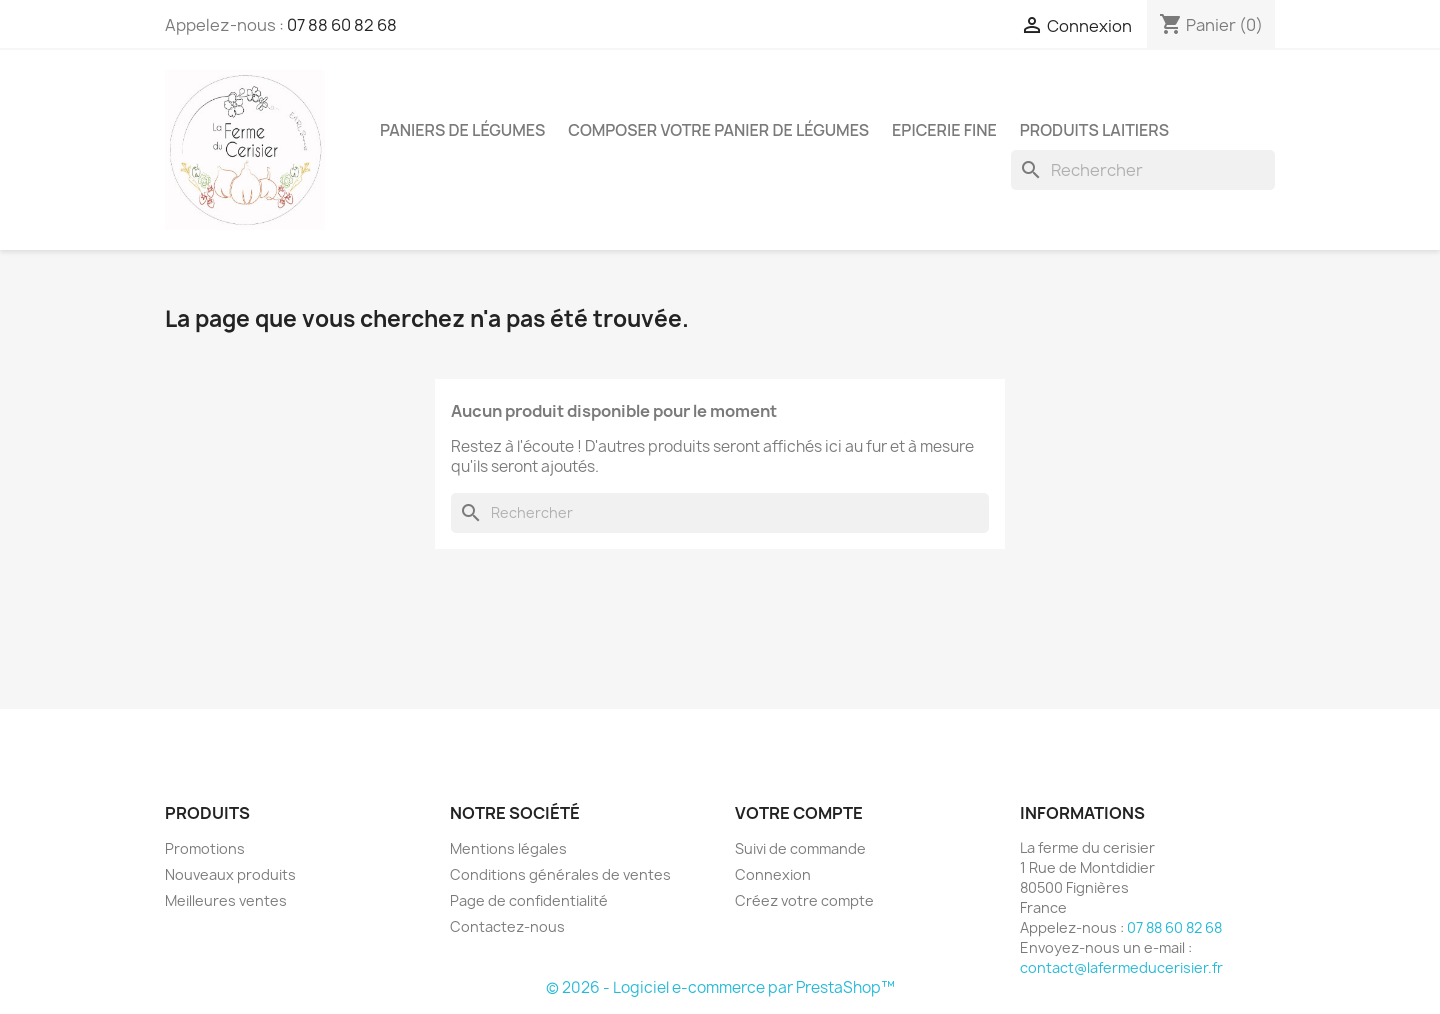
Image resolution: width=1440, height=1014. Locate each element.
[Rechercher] (1143, 170)
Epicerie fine (944, 130)
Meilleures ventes (226, 900)
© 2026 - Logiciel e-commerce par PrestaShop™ (720, 987)
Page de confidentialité (529, 900)
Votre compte (799, 813)
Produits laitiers (1094, 130)
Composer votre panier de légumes (718, 130)
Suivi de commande (800, 848)
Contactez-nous (507, 926)
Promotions (205, 848)
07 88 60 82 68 (342, 25)
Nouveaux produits (230, 874)
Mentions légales (508, 848)
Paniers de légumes (462, 130)
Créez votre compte (804, 900)
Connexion (773, 874)
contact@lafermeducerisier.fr (1121, 967)
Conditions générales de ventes (560, 874)
